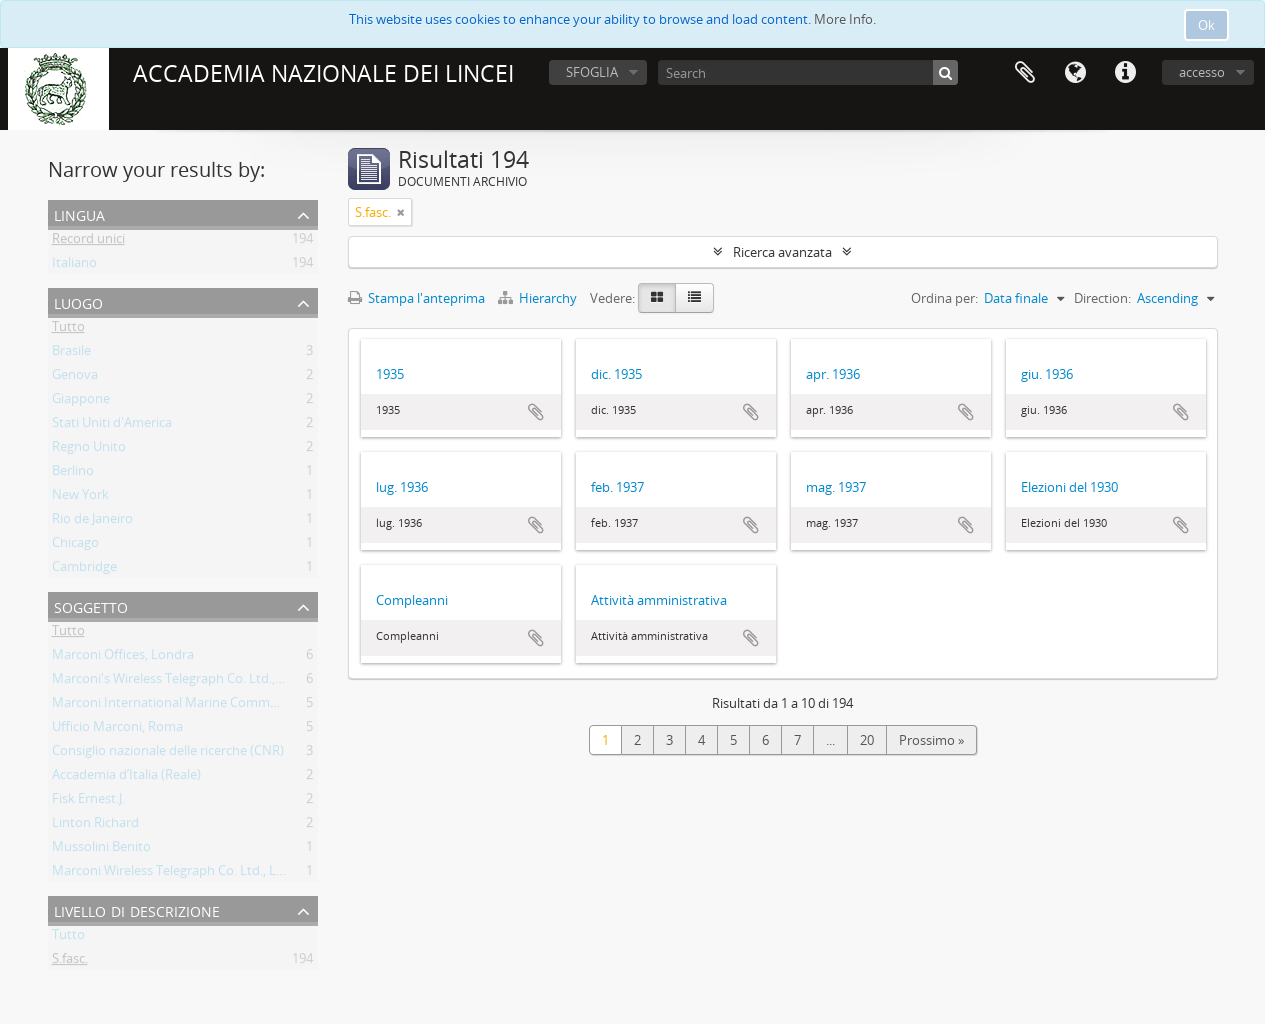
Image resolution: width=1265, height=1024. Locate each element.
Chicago (75, 546)
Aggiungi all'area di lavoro (536, 412)
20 (867, 740)
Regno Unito (89, 450)
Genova (75, 378)
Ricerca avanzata (782, 252)
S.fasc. (70, 962)
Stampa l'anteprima (416, 298)
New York (80, 498)
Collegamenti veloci (1125, 73)
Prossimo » (931, 740)
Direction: (1102, 298)
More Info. (845, 19)
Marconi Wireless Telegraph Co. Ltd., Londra (182, 874)
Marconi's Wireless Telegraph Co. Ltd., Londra (186, 682)
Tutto (68, 330)
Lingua (1075, 73)
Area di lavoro (1025, 73)
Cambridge (84, 570)
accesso (1202, 72)
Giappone (81, 402)
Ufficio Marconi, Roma (117, 730)
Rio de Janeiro (92, 522)
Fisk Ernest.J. (88, 802)
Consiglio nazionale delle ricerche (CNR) (168, 754)
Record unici (88, 242)
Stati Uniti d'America (112, 426)
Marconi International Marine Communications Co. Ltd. (216, 706)
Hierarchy (539, 298)
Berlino (73, 474)
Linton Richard (95, 826)
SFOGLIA (592, 72)
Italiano (74, 266)
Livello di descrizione (137, 909)
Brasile (71, 354)
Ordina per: (944, 298)
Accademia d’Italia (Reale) (126, 778)
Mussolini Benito (101, 850)
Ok (1206, 25)
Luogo (78, 301)
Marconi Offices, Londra (123, 658)
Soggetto (91, 605)
